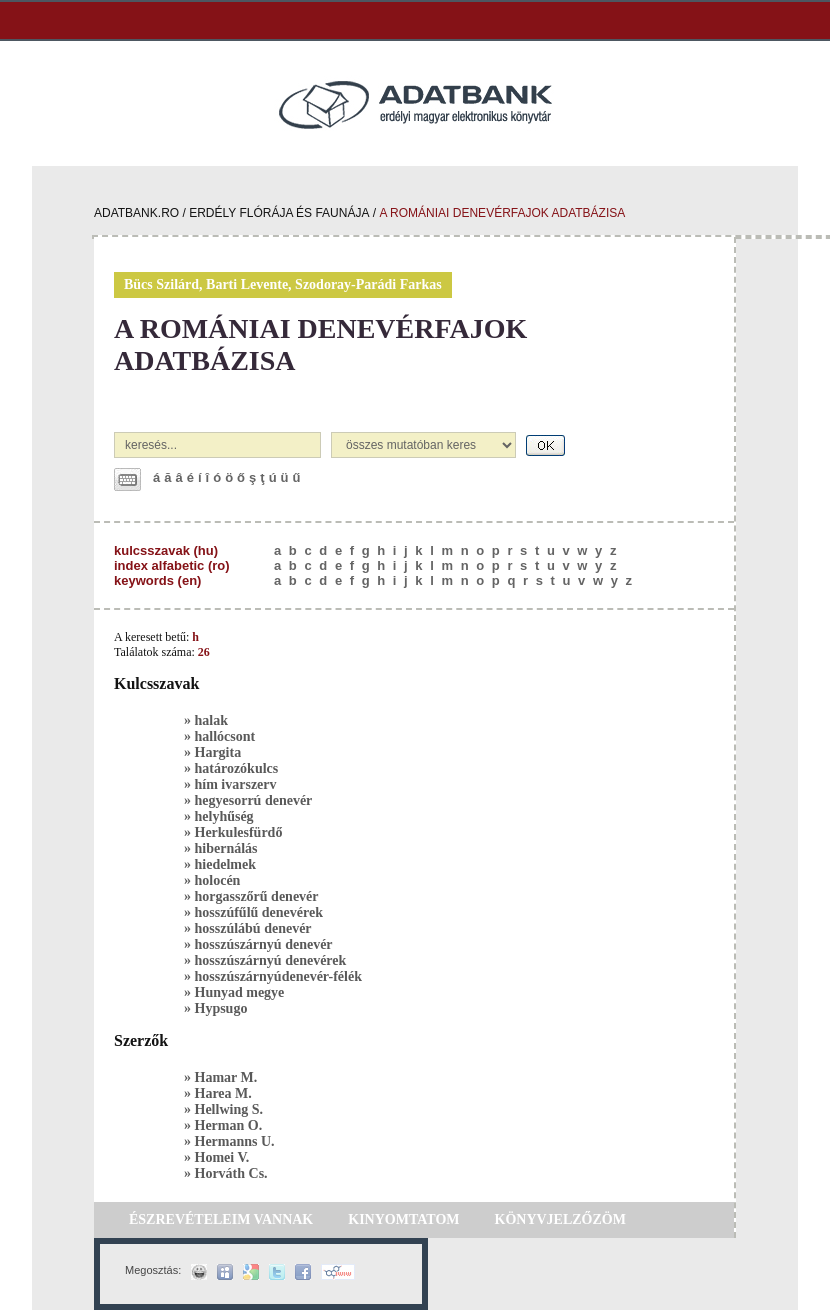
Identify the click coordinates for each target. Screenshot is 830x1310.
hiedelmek (225, 864)
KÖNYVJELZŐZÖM (560, 1219)
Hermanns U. (235, 1141)
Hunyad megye (240, 992)
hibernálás (226, 848)
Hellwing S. (229, 1109)
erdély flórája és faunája (279, 213)
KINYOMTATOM (403, 1219)
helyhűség (224, 816)
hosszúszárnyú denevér (264, 944)
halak (211, 720)
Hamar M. (226, 1077)
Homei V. (222, 1157)
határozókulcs (237, 768)
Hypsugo (221, 1008)
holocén (218, 880)
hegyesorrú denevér (254, 800)
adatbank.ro (136, 213)
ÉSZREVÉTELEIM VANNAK (221, 1219)
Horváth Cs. (231, 1173)
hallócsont (225, 736)
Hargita (218, 752)
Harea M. (223, 1093)
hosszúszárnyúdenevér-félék (278, 976)
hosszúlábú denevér (253, 928)
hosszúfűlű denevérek (259, 912)
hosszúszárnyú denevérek (271, 960)
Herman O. (229, 1125)
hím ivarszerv (236, 784)
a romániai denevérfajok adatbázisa (502, 213)
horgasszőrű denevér (257, 896)
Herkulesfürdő (239, 832)
